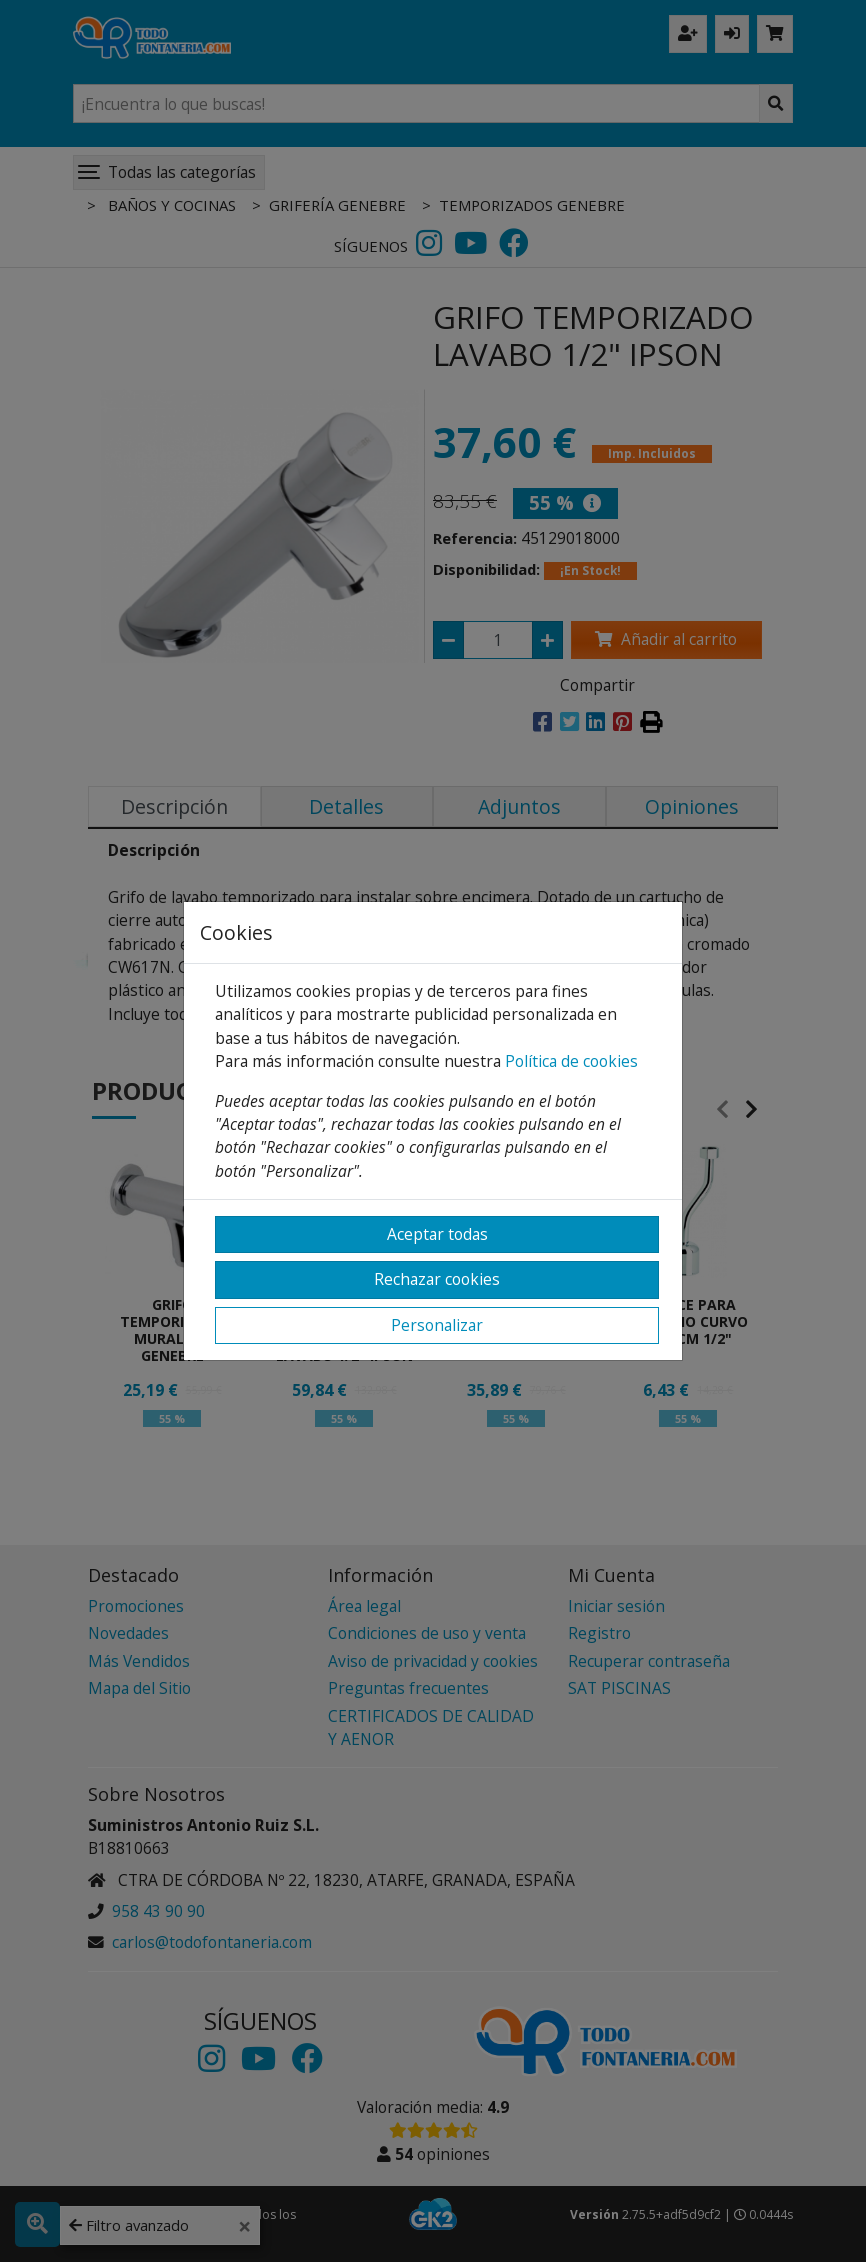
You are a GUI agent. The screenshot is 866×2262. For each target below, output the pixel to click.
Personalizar (437, 1325)
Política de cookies (571, 1061)
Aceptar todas (437, 1234)
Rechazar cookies (437, 1279)
